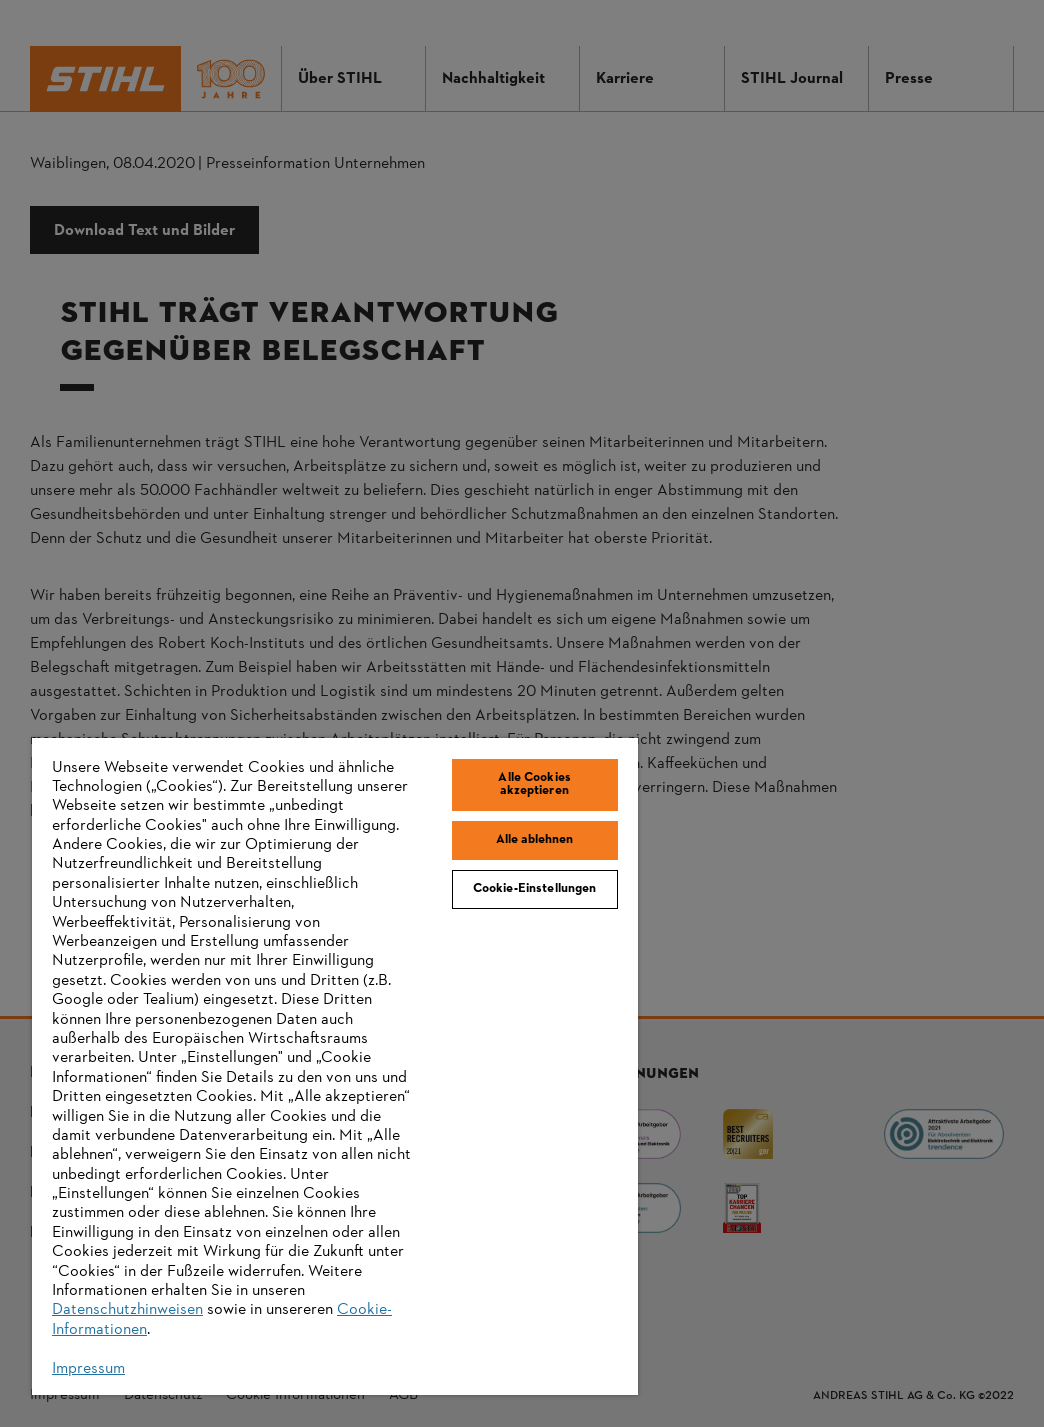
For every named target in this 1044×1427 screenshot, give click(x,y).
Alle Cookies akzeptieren (534, 784)
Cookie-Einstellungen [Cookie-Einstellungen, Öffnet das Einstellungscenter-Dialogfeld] (535, 889)
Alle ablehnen (535, 840)
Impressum (88, 1369)
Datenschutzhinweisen (127, 1310)
